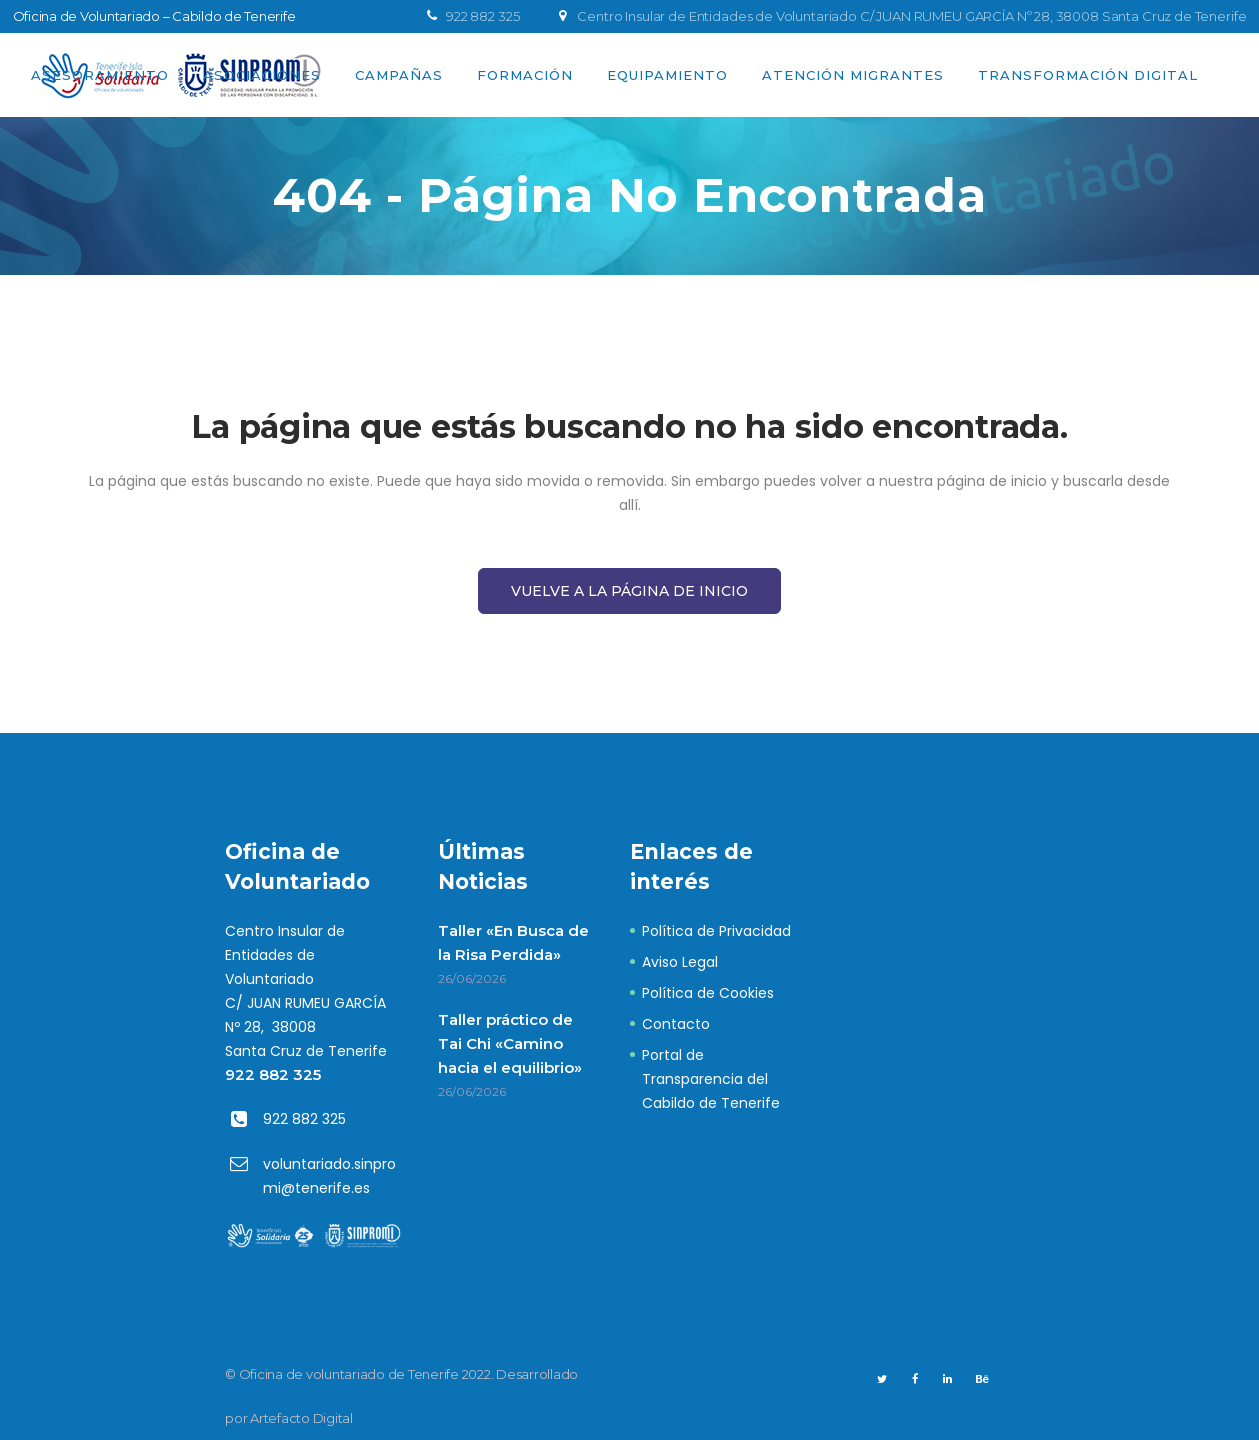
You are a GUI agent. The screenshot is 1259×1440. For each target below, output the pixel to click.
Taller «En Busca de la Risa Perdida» (513, 942)
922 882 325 (273, 1074)
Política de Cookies (708, 993)
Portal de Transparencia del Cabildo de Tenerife (711, 1079)
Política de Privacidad (716, 931)
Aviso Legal (680, 962)
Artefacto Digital (301, 1418)
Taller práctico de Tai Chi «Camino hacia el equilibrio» (510, 1043)
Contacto (676, 1024)
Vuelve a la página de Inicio (629, 591)
